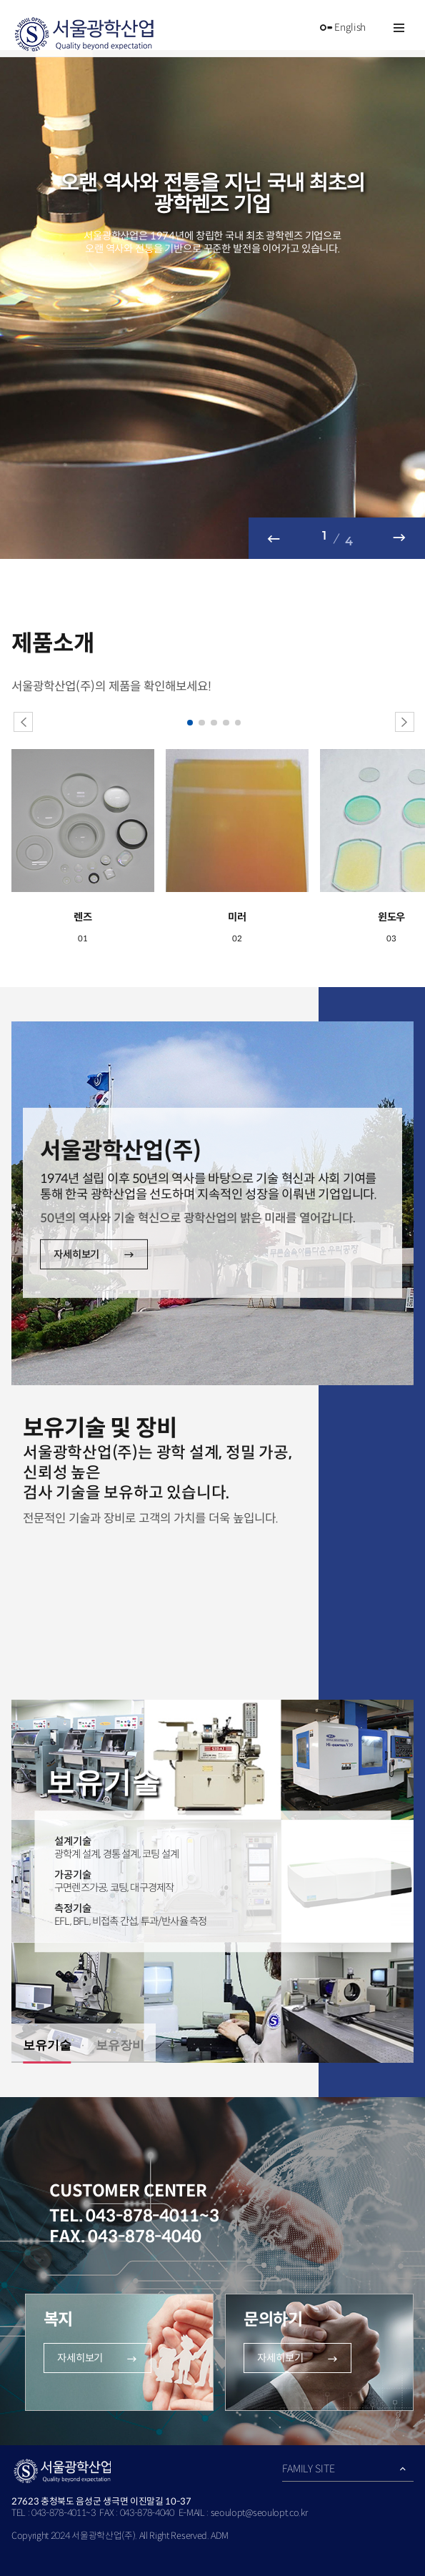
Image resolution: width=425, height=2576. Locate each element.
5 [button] (238, 723)
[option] (212, 304)
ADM (219, 2536)
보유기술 (47, 2045)
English (342, 28)
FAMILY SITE (308, 2468)
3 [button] (214, 723)
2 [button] (202, 723)
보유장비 (120, 2045)
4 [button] (226, 723)
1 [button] (190, 723)
